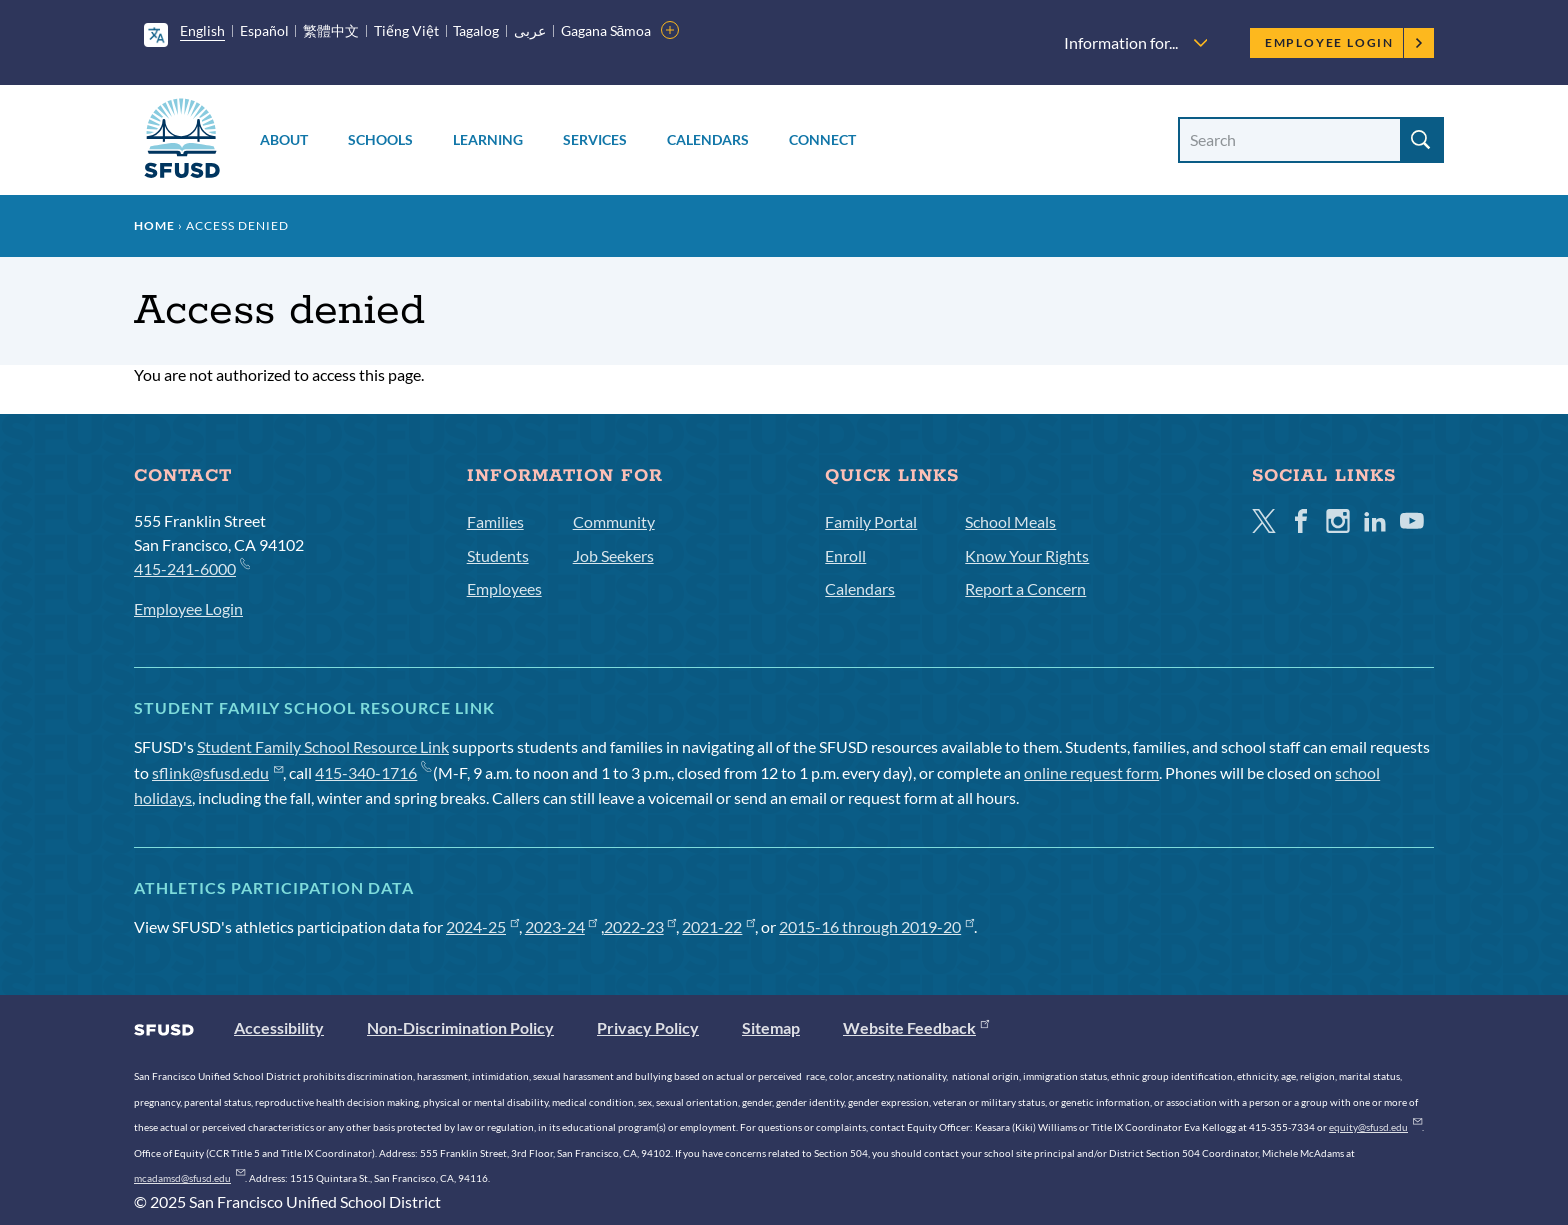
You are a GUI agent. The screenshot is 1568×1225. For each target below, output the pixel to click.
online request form (1091, 772)
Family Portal (871, 521)
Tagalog (476, 30)
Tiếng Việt (406, 30)
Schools (380, 139)
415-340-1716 (372, 772)
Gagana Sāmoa (606, 30)
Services (595, 139)
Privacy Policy (648, 1027)
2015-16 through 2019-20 (876, 926)
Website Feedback (916, 1027)
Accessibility (279, 1027)
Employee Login (1344, 42)
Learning (488, 139)
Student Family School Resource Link (323, 746)
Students (498, 555)
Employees (504, 588)
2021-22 (718, 926)
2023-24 (561, 926)
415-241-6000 (191, 567)
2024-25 (482, 926)
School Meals (1010, 521)
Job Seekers (613, 555)
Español (264, 30)
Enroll (845, 555)
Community (614, 521)
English (202, 30)
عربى (530, 30)
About (284, 139)
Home (154, 225)
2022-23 (640, 926)
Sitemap (771, 1027)
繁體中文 (331, 30)
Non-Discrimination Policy (460, 1027)
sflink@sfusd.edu (217, 772)
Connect (822, 139)
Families (495, 521)
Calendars (708, 139)
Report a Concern (1025, 588)
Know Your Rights (1027, 555)
